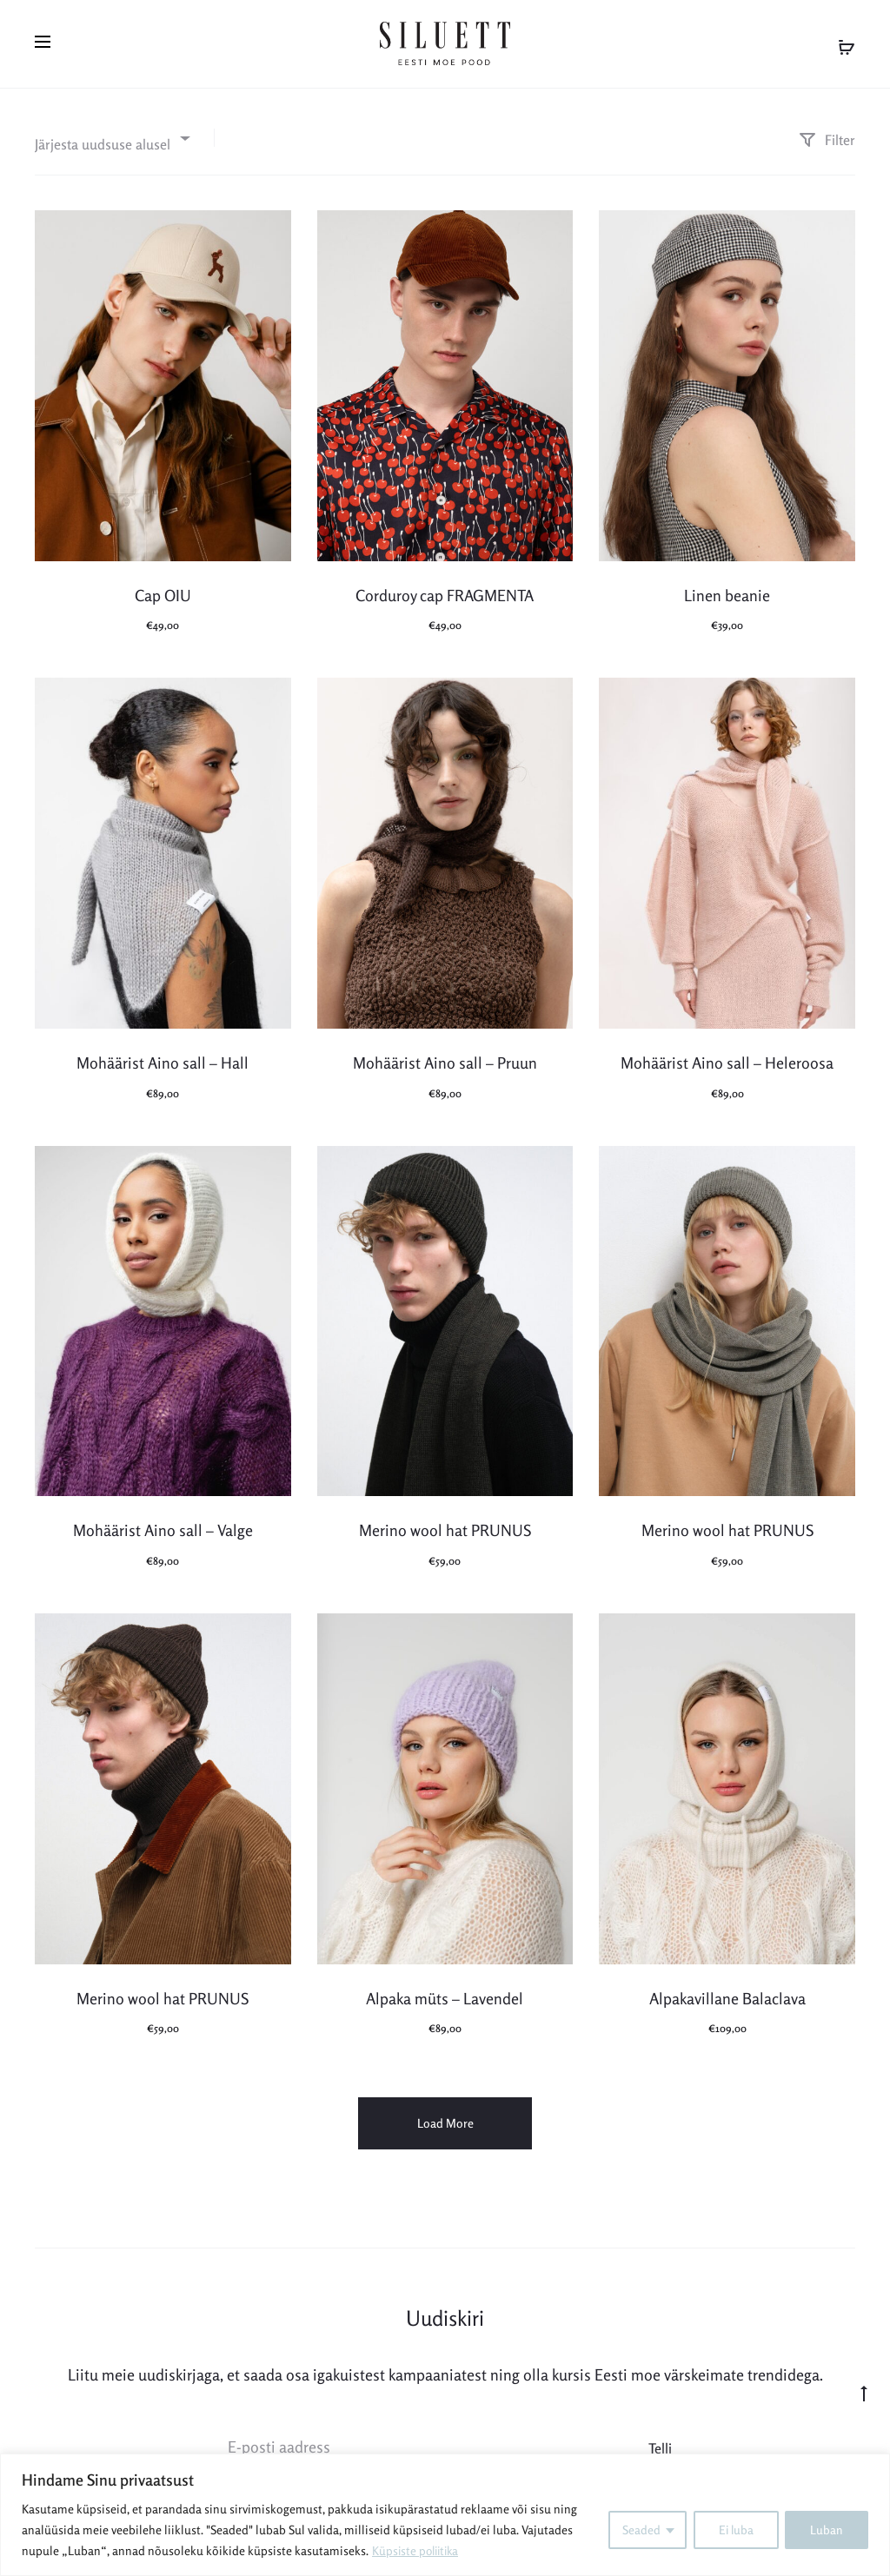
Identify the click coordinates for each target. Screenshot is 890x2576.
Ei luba (734, 2529)
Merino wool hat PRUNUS (445, 1523)
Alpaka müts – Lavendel (444, 1991)
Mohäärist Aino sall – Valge (163, 1523)
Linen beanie (727, 588)
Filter (827, 133)
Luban (826, 2529)
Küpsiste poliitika (418, 2550)
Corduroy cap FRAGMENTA (444, 588)
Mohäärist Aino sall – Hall (162, 1056)
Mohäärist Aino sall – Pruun (445, 1056)
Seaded (639, 2529)
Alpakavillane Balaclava (727, 1991)
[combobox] (111, 132)
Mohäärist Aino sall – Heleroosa (727, 1056)
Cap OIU (163, 588)
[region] (445, 2514)
